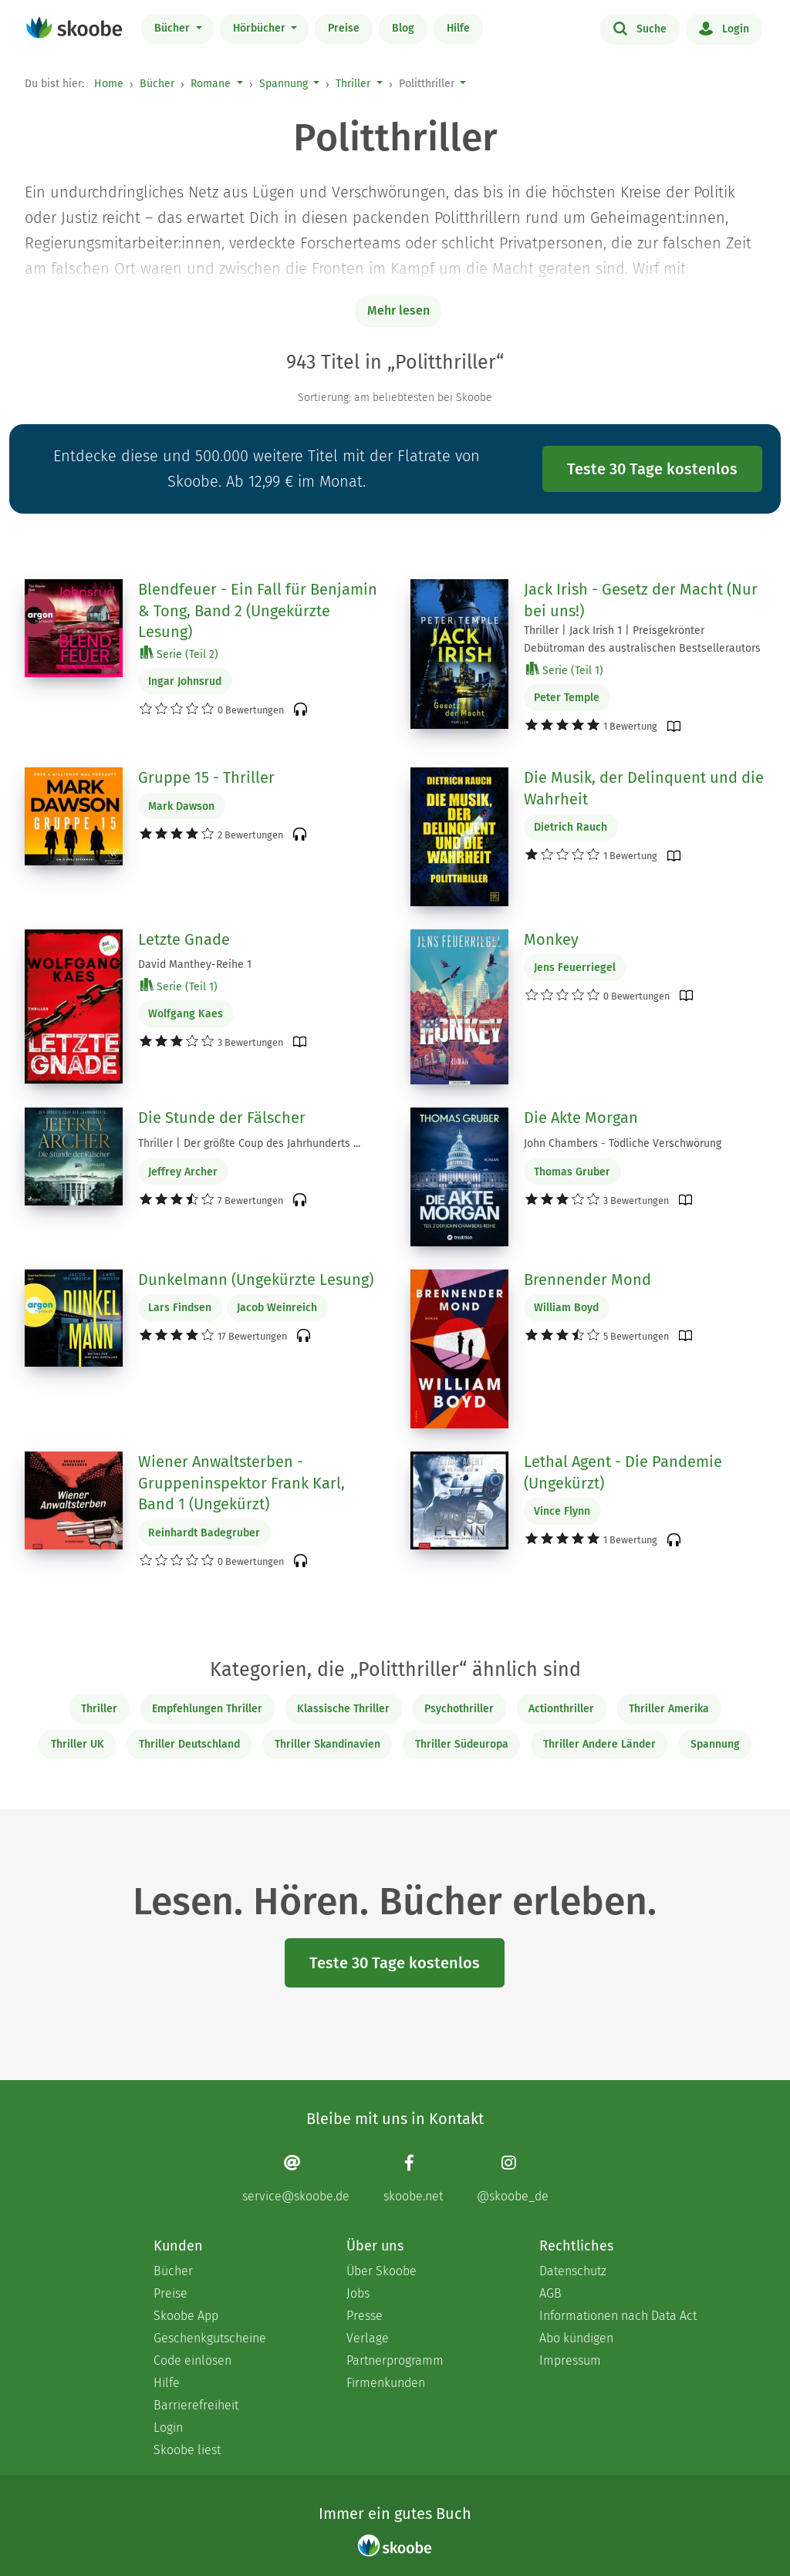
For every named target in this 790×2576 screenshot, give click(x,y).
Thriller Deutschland (189, 1744)
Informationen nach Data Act (618, 2315)
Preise (344, 28)
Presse (364, 2315)
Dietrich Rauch (570, 827)
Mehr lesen (398, 310)
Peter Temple (566, 697)
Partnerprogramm (395, 2360)
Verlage (367, 2338)
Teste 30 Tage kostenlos (652, 469)
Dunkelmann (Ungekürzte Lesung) (255, 1279)
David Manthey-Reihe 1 (195, 964)
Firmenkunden (385, 2382)
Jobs (358, 2293)
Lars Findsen (179, 1307)
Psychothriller (459, 1708)
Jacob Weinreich (277, 1307)
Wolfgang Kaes (185, 1013)
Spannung (283, 83)
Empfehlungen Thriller (207, 1708)
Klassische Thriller (343, 1708)
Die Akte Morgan (581, 1117)
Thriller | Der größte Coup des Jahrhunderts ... (249, 1143)
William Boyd (566, 1307)
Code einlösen (192, 2360)
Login (724, 27)
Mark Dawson (181, 806)
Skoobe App (186, 2315)
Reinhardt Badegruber (204, 1532)
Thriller (353, 83)
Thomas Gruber (572, 1171)
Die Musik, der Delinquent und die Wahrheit (644, 788)
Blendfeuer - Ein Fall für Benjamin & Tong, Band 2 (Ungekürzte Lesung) (257, 610)
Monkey (551, 939)
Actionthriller (561, 1708)
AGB (550, 2293)
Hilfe (458, 28)
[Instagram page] (512, 2178)
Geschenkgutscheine (210, 2338)
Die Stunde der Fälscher (222, 1117)
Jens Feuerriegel (575, 967)
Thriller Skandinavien (327, 1744)
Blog (403, 28)
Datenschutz (572, 2271)
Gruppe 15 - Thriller (206, 777)
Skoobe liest (187, 2450)
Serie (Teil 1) (564, 670)
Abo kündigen (576, 2338)
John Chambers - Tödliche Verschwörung (622, 1143)
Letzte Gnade (184, 939)
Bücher (173, 28)
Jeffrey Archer (183, 1171)
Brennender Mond (587, 1279)
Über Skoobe (381, 2271)
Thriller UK (77, 1744)
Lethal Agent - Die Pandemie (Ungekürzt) (623, 1472)
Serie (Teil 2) (179, 653)
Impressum (570, 2360)
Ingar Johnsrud (184, 681)
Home (108, 83)
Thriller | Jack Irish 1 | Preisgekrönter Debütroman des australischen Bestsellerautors (642, 639)
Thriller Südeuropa (461, 1744)
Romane (211, 83)
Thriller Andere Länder (599, 1744)
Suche (640, 27)
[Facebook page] (413, 2178)
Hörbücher (261, 28)
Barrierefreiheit (196, 2405)
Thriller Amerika (669, 1708)
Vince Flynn (562, 1511)
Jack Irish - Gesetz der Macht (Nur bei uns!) (641, 600)
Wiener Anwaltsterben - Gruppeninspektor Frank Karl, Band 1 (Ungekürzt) (241, 1482)
